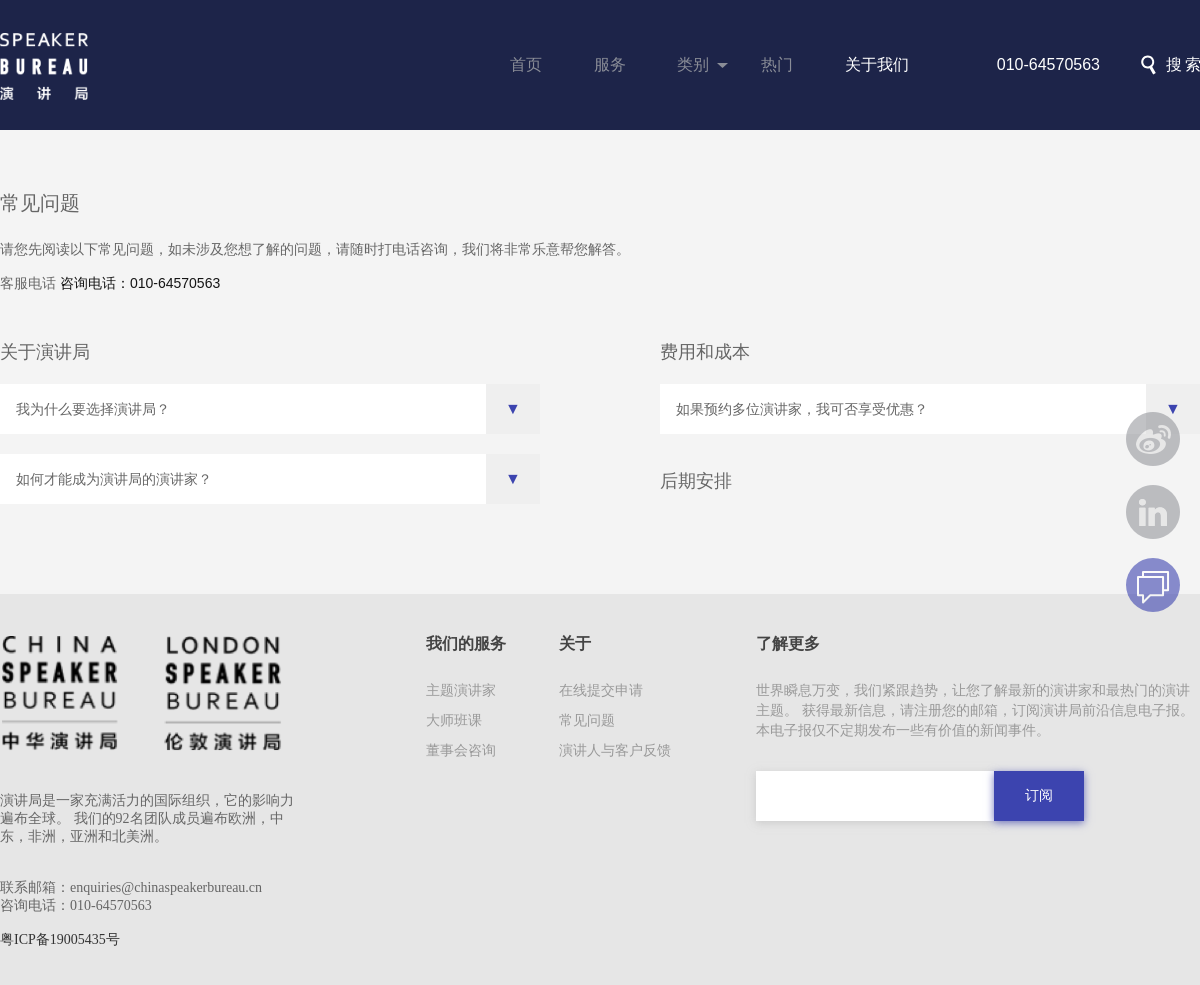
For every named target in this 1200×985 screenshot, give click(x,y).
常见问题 (587, 720)
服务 (610, 64)
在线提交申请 (601, 690)
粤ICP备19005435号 (60, 939)
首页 (526, 64)
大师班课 (454, 720)
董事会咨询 (461, 750)
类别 (693, 64)
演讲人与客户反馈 (615, 750)
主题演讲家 (461, 690)
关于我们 (877, 64)
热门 (777, 64)
